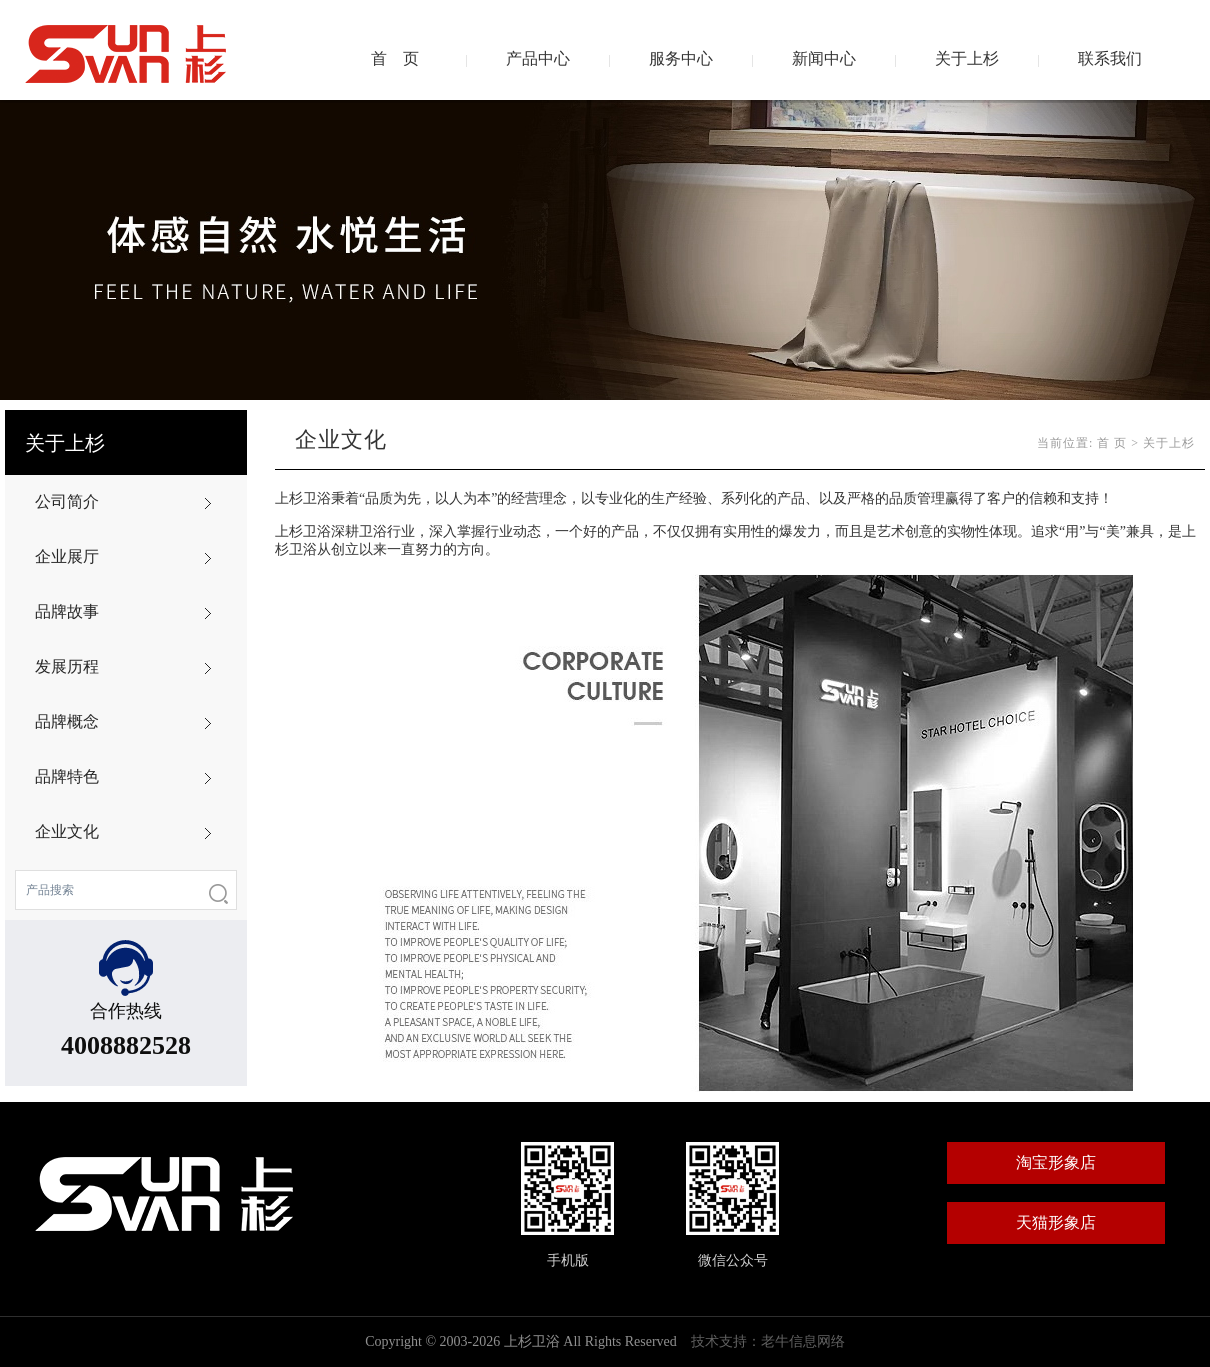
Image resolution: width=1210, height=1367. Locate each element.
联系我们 (1110, 58)
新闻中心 (824, 58)
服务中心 (681, 58)
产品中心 (538, 58)
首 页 (395, 58)
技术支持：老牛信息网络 (768, 1341)
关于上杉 (967, 58)
